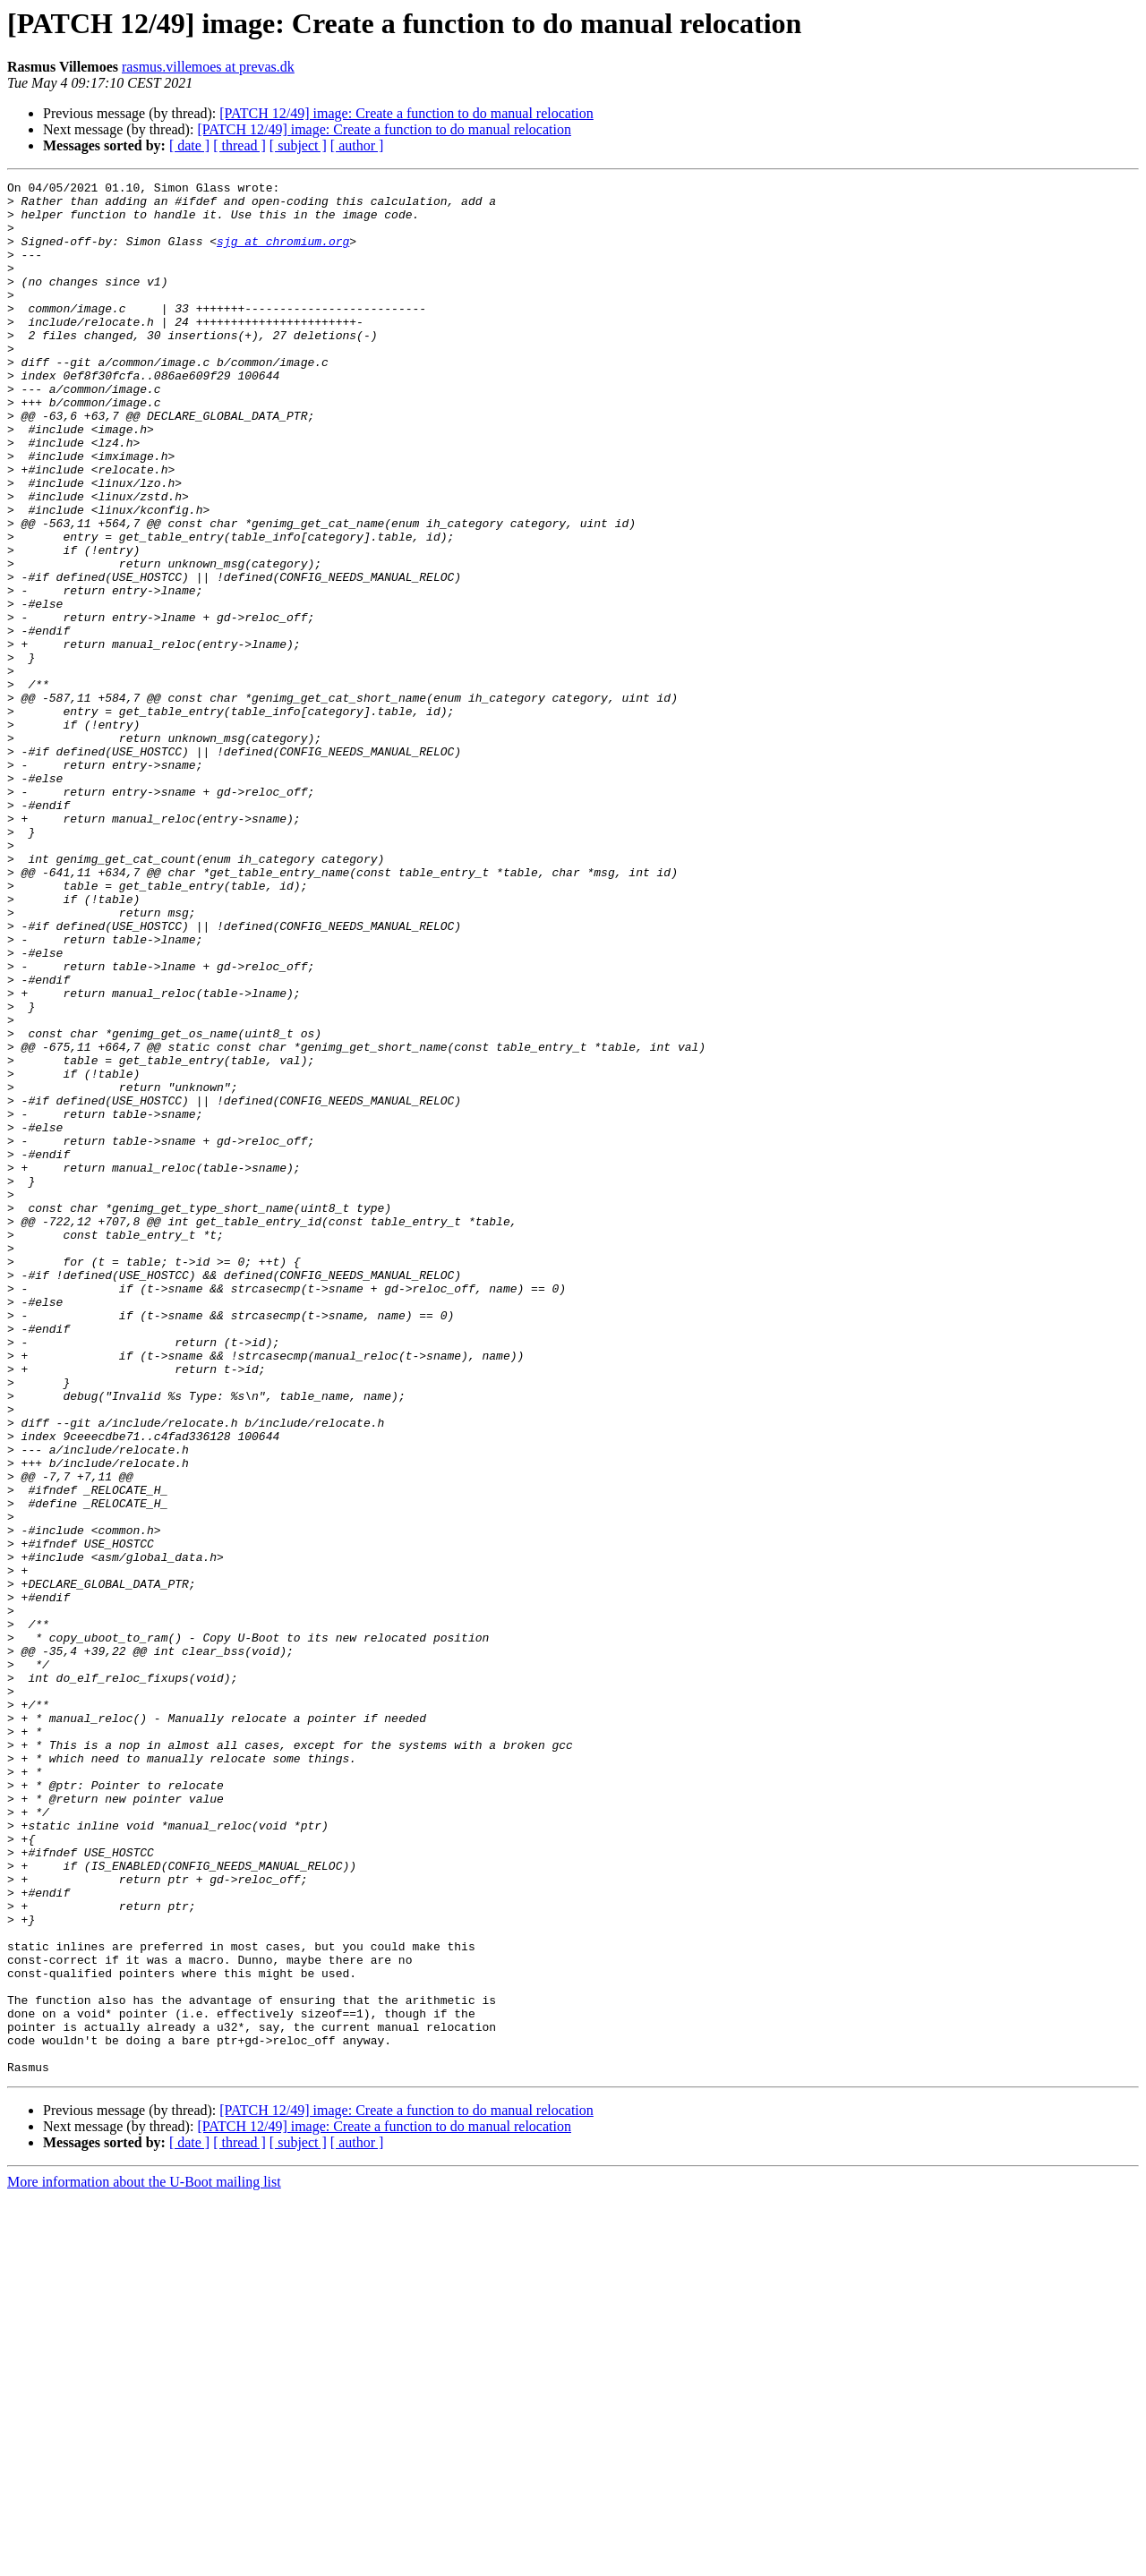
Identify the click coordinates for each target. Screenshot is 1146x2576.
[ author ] (357, 145)
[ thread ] (239, 145)
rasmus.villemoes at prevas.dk (208, 66)
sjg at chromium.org (283, 254)
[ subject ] (298, 145)
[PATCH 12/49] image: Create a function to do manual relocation (406, 113)
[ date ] (189, 145)
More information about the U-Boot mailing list (144, 2560)
